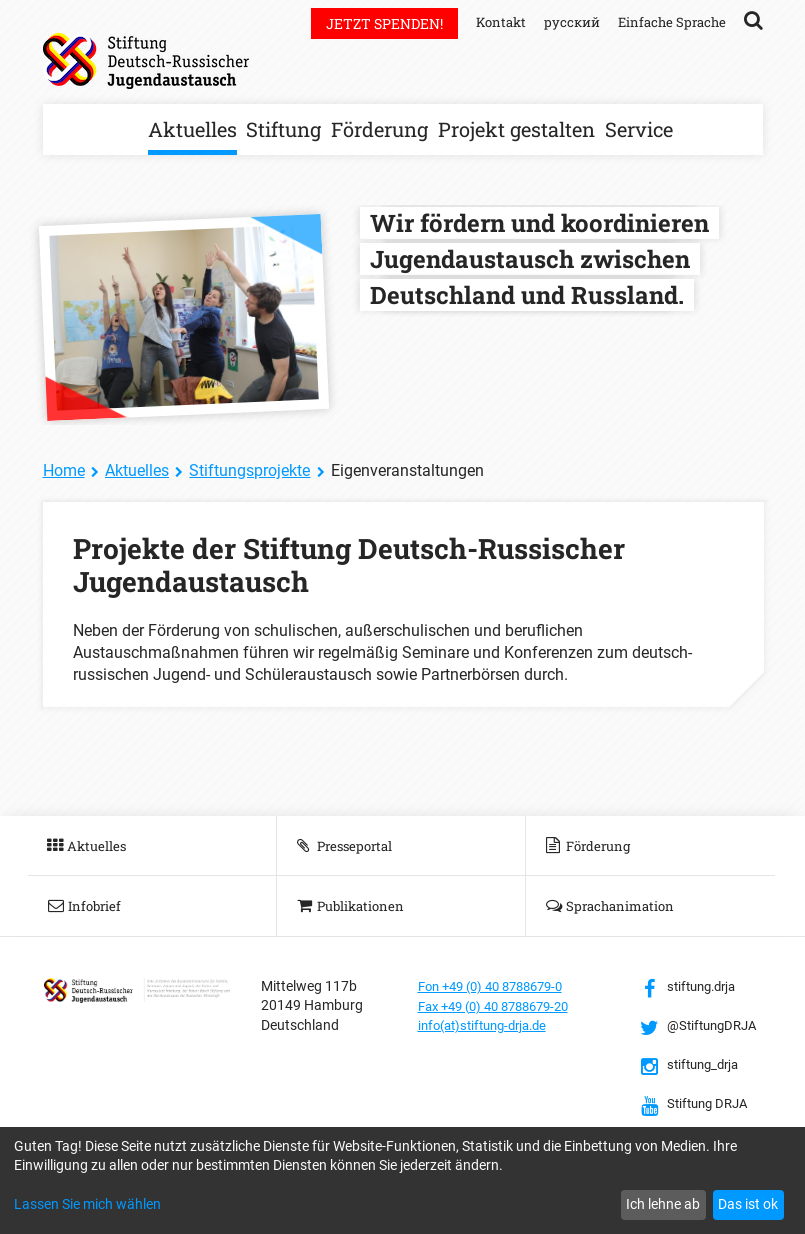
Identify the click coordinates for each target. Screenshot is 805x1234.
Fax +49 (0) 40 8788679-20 (502, 1005)
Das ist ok (748, 1204)
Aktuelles (192, 129)
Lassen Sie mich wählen (87, 1204)
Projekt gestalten (516, 129)
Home (64, 470)
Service (639, 129)
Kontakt (490, 21)
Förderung (379, 129)
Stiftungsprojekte (249, 470)
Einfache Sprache (669, 21)
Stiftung (283, 129)
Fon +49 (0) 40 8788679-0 (499, 986)
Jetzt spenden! (372, 23)
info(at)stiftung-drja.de (489, 1025)
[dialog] (402, 1180)
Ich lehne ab (663, 1204)
